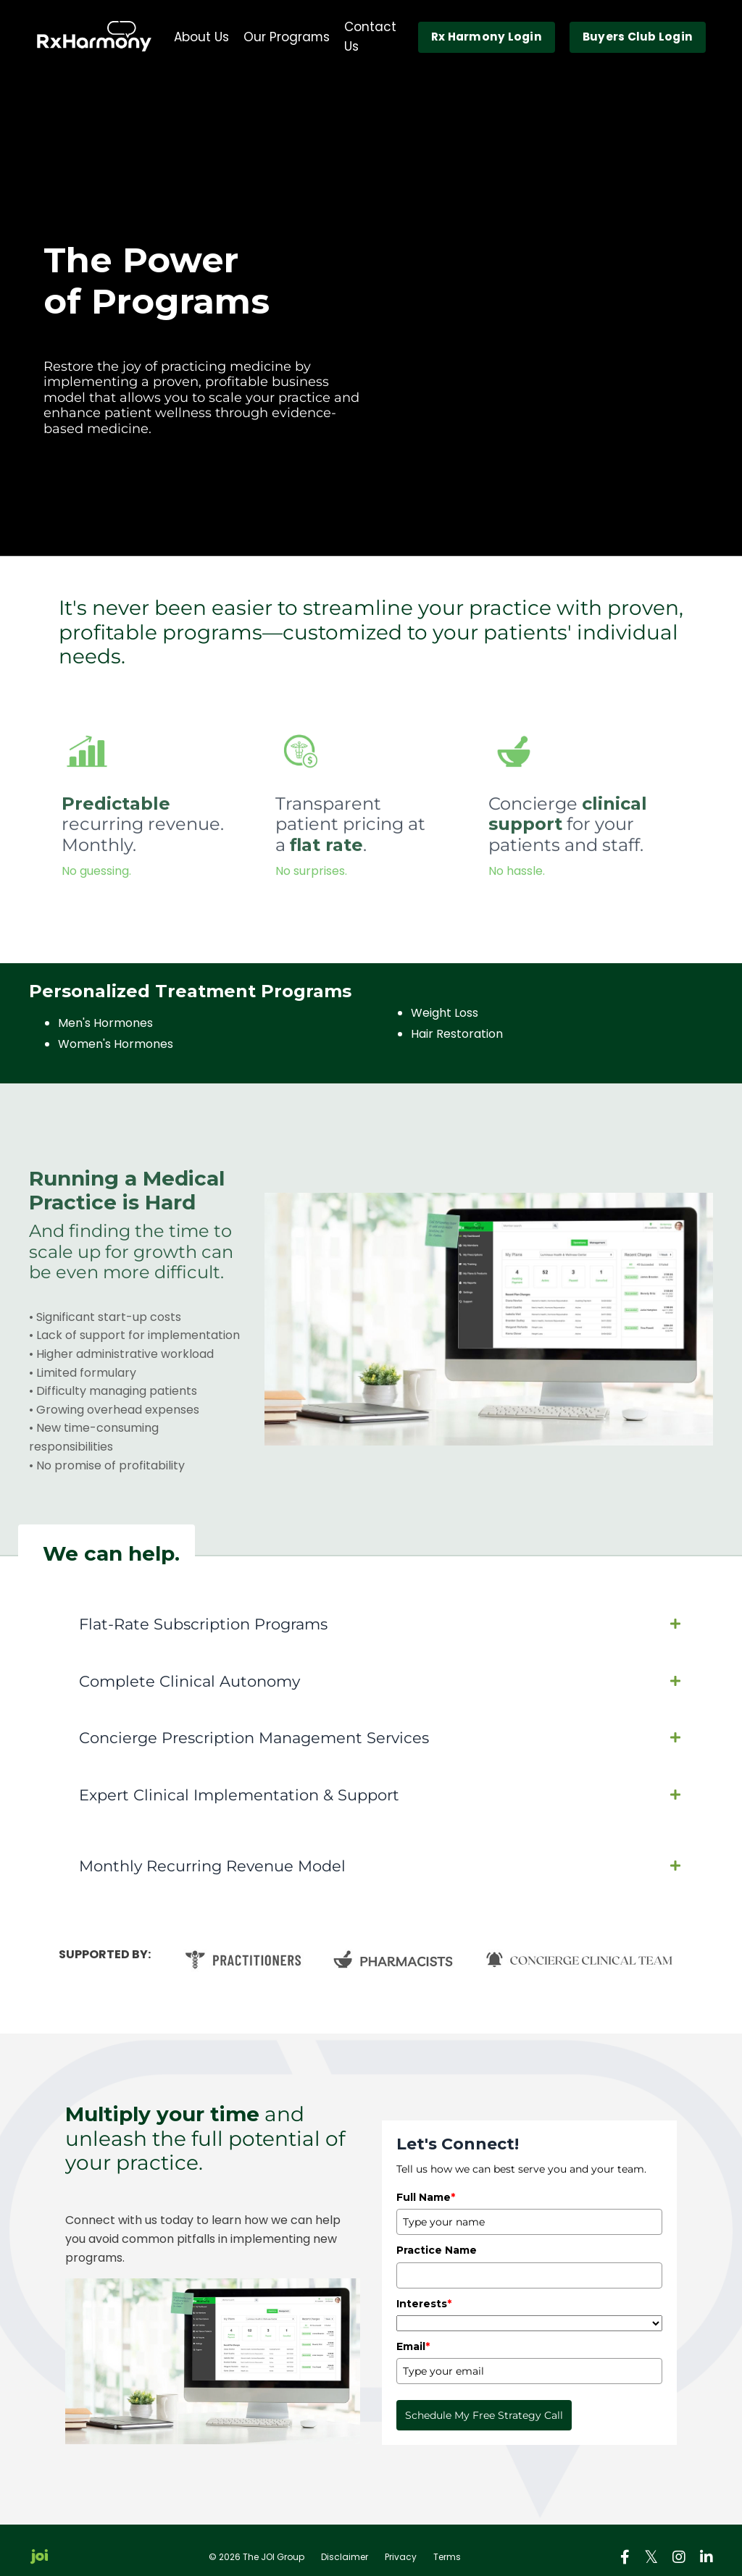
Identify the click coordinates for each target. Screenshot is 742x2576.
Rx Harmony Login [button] (485, 39)
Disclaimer (344, 2544)
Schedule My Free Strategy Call (484, 2402)
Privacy (401, 2544)
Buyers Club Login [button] (637, 39)
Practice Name (436, 2237)
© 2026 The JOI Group (256, 2544)
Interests (423, 2290)
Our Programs (276, 39)
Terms (447, 2544)
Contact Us (374, 39)
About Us (191, 39)
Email (413, 2333)
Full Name (425, 2184)
